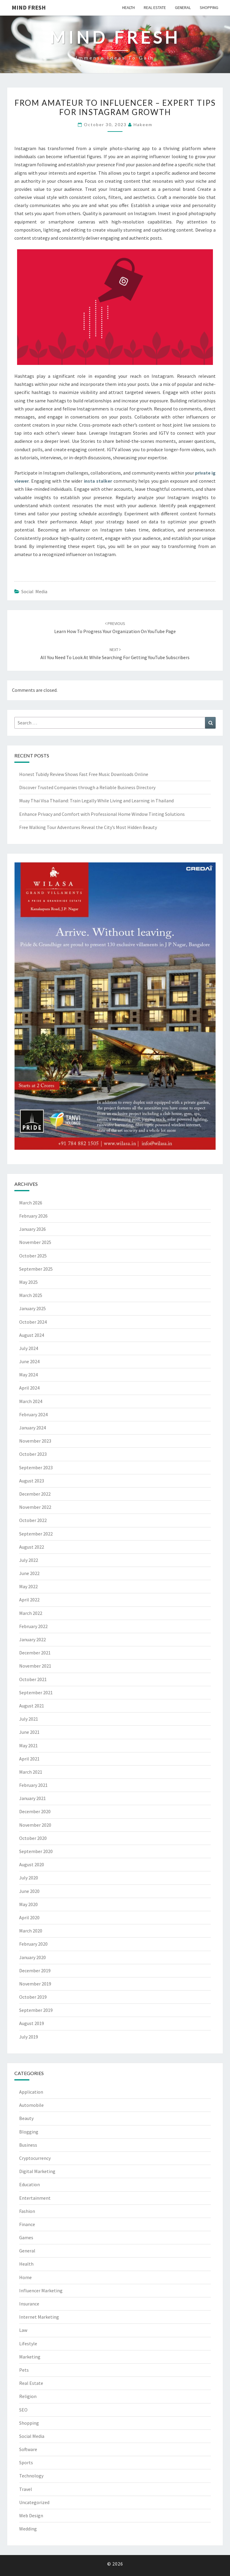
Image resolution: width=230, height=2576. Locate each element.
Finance (27, 2224)
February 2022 (33, 1626)
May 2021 (28, 1745)
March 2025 (30, 1295)
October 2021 (33, 1679)
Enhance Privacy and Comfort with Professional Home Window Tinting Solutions (102, 814)
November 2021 (35, 1666)
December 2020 (35, 1811)
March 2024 (30, 1401)
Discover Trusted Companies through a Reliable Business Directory (87, 787)
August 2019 (31, 2023)
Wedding (28, 2529)
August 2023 (31, 1481)
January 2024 (32, 1428)
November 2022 (35, 1507)
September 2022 (36, 1534)
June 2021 (29, 1732)
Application (31, 2092)
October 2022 (33, 1520)
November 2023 (35, 1441)
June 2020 (29, 1891)
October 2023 (33, 1454)
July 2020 (28, 1878)
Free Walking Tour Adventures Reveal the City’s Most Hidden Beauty (88, 827)
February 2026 (33, 1216)
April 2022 (29, 1600)
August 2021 (31, 1706)
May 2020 (28, 1904)
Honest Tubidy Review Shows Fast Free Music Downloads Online (83, 774)
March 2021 (30, 1772)
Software (28, 2449)
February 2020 (33, 1944)
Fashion (27, 2211)
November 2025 (35, 1242)
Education (29, 2184)
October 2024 (33, 1322)
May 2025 (28, 1282)
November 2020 (35, 1825)
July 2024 (28, 1348)
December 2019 (35, 1970)
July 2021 (28, 1719)
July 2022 (28, 1560)
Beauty (26, 2118)
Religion (28, 2396)
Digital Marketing (37, 2171)
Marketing (29, 2357)
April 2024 (29, 1388)
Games (26, 2237)
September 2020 (36, 1851)
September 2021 (36, 1692)
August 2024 (31, 1335)
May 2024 (28, 1375)
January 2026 (32, 1229)
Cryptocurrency (35, 2158)
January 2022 (32, 1639)
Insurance (29, 2304)
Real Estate (155, 7)
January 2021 (32, 1798)
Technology (31, 2476)
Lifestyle (28, 2344)
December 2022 (35, 1494)
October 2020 (33, 1838)
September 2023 (36, 1467)
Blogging (28, 2132)
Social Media (34, 591)
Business (28, 2145)
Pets (24, 2370)
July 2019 (28, 2037)
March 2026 (30, 1203)
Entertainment (35, 2198)
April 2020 (29, 1917)
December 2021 (35, 1653)
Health (128, 7)
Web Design (31, 2515)
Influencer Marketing (41, 2290)
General (183, 7)
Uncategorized (34, 2502)
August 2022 (31, 1547)
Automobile (31, 2105)
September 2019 (36, 2010)
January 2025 (32, 1308)
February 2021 (33, 1785)
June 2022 (29, 1573)
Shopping (209, 7)
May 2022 (28, 1586)
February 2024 (33, 1414)
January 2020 (32, 1957)
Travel (25, 2489)
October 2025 (33, 1256)
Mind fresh (29, 7)
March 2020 (30, 1931)
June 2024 (29, 1361)
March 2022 (30, 1613)
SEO (23, 2410)
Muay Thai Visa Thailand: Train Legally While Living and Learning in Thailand (96, 801)
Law (23, 2330)
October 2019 (33, 1997)
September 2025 (36, 1269)
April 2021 (29, 1759)
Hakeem (143, 124)
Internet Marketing (39, 2317)
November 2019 (35, 1984)
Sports (26, 2462)
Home (25, 2277)
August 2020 (31, 1864)
